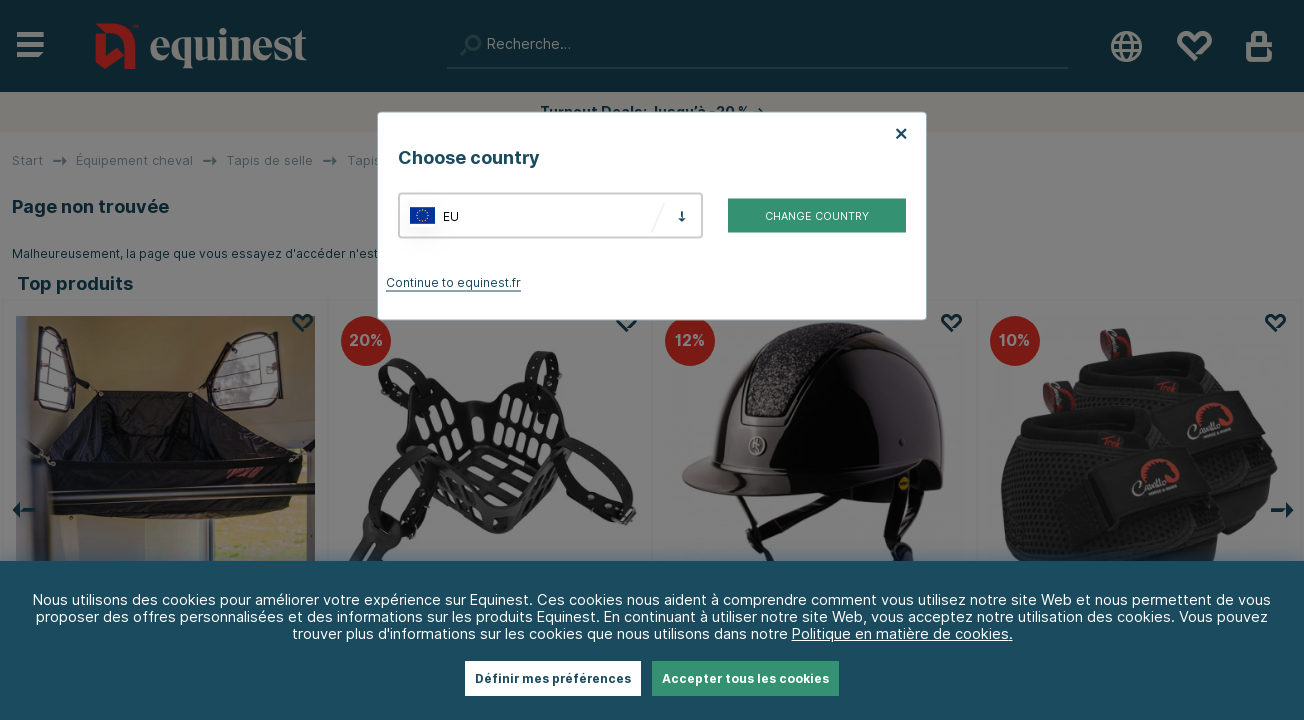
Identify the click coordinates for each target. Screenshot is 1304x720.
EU (451, 215)
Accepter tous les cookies (745, 678)
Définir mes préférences (553, 678)
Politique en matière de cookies (900, 633)
